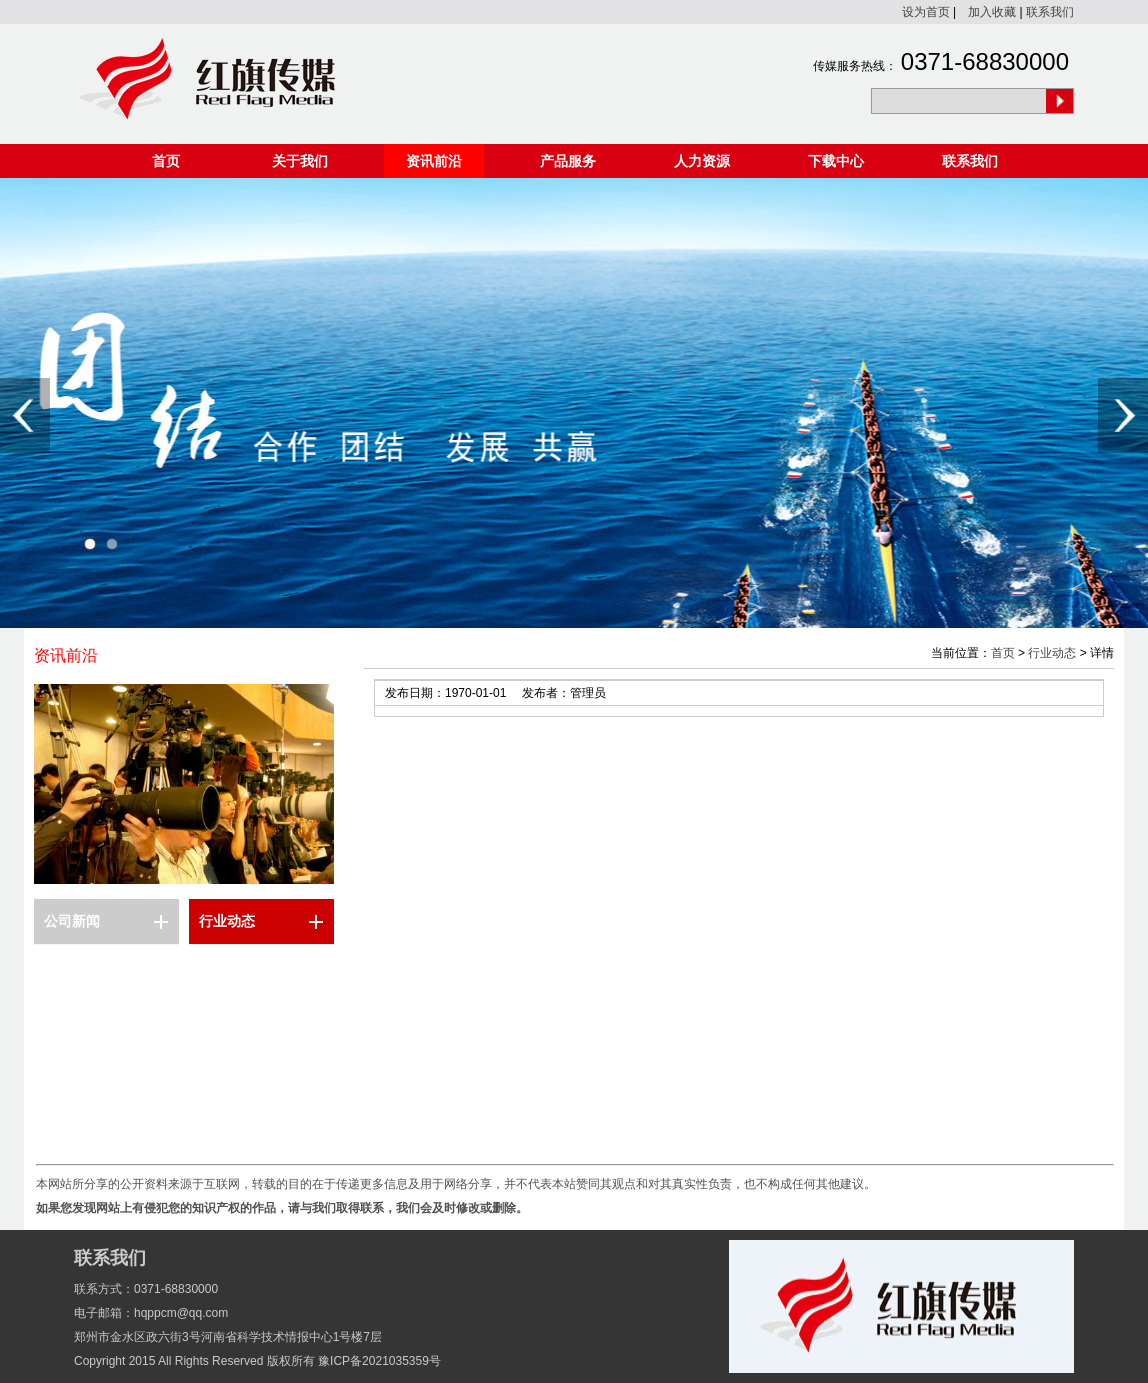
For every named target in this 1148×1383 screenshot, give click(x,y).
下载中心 (836, 161)
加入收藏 (992, 12)
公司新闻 (72, 921)
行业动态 (227, 921)
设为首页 (926, 12)
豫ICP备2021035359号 (379, 1361)
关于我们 (300, 161)
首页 (166, 161)
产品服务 (568, 161)
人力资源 (702, 161)
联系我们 (1050, 12)
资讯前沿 (434, 161)
